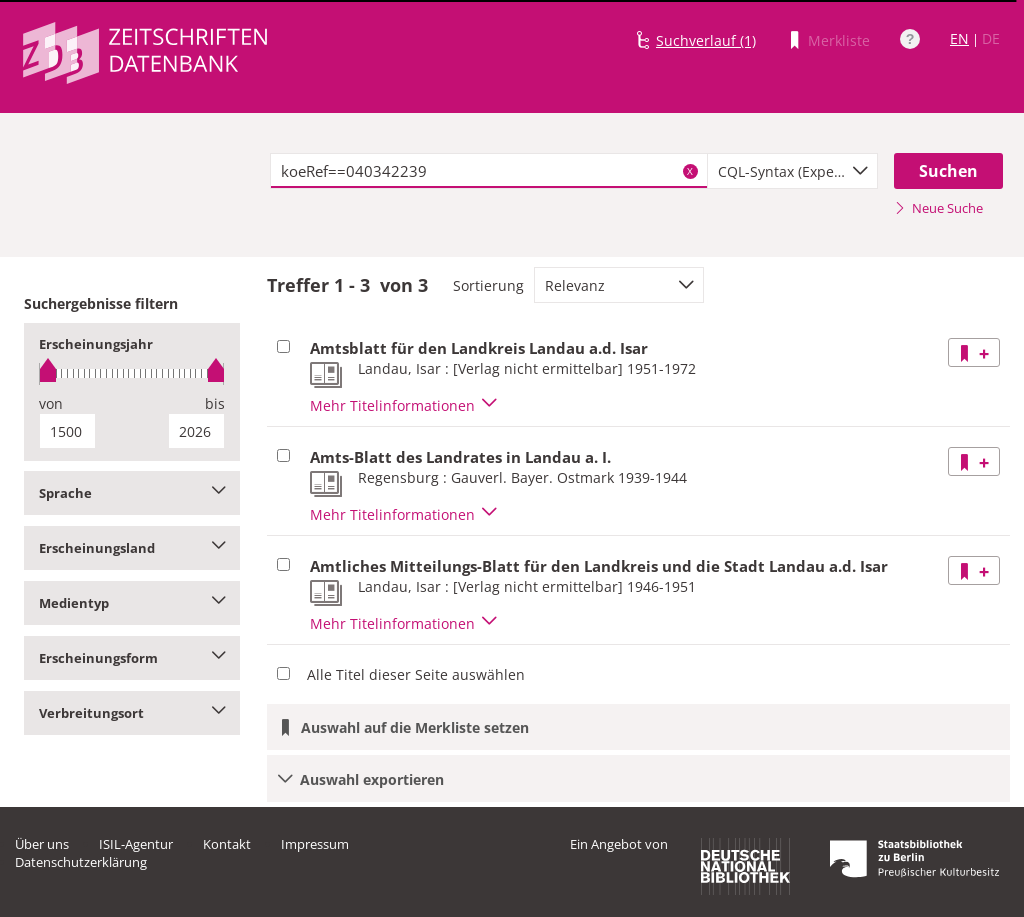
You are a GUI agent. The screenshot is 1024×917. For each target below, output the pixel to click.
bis (215, 403)
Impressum (315, 844)
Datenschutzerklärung (81, 862)
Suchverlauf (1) (706, 40)
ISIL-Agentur (136, 844)
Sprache (132, 493)
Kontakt (227, 844)
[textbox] (489, 171)
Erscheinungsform (132, 658)
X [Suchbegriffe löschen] (690, 171)
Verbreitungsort (132, 713)
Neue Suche (938, 208)
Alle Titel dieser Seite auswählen (416, 674)
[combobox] (792, 171)
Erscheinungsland (132, 548)
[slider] (132, 373)
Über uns (42, 844)
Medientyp (132, 603)
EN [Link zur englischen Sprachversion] (959, 38)
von (51, 403)
